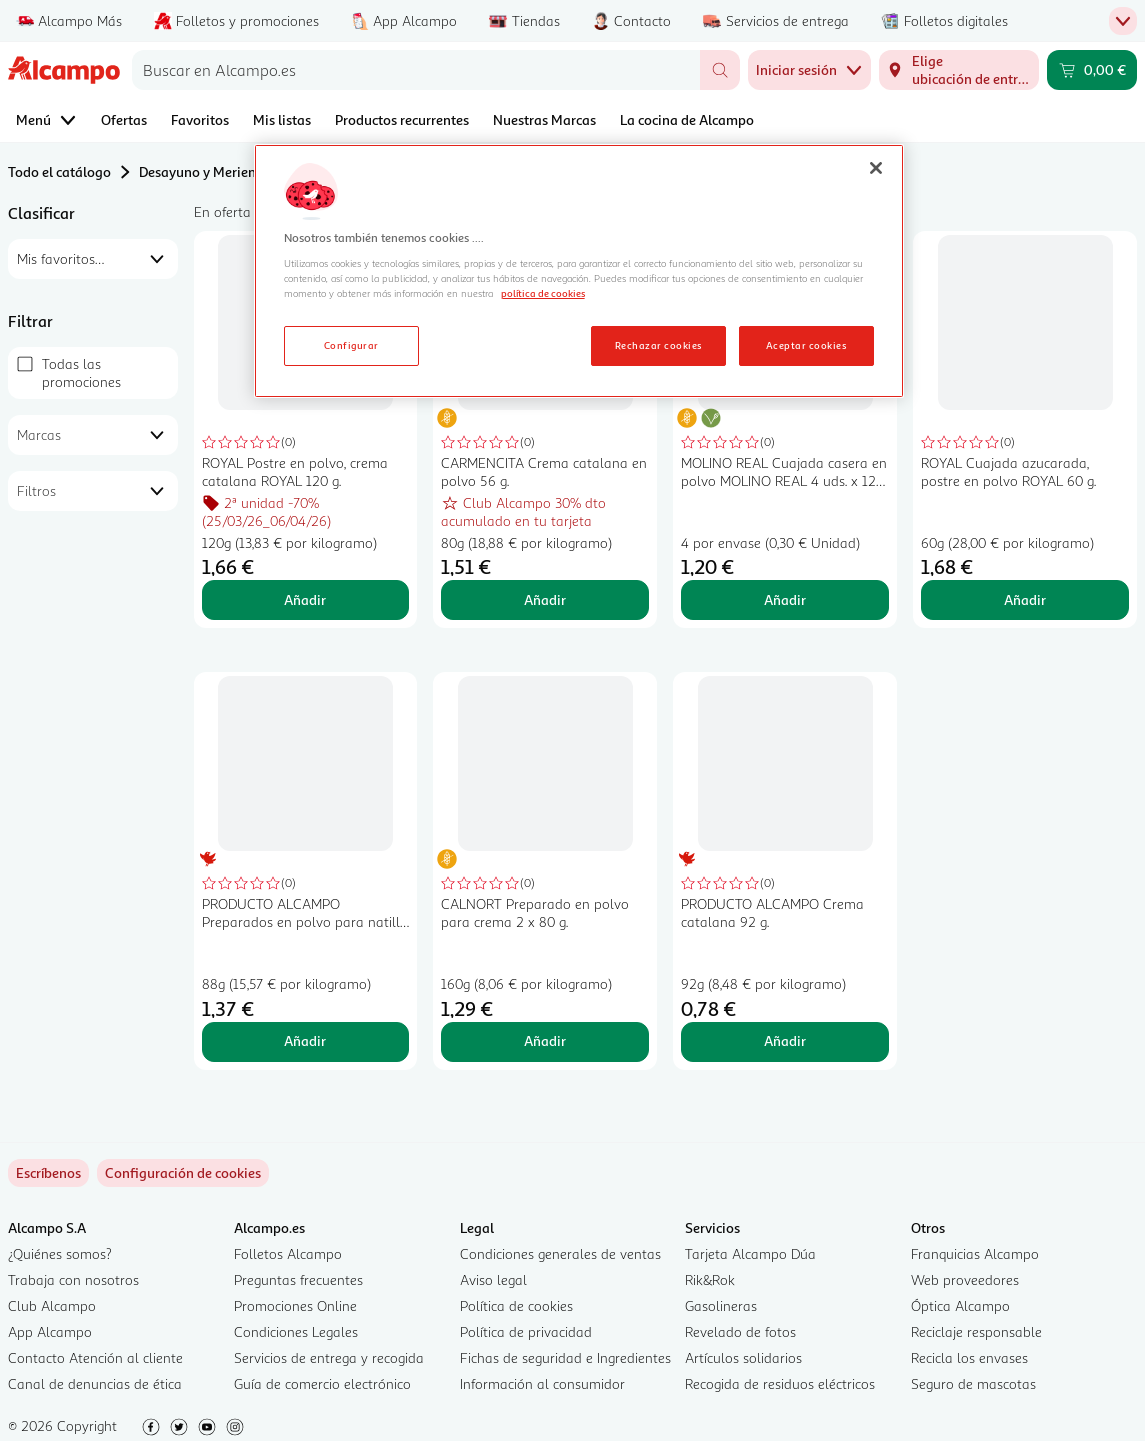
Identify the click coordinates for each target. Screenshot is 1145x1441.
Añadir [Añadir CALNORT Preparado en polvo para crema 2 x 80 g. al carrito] (545, 1040)
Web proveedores (965, 1279)
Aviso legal (493, 1279)
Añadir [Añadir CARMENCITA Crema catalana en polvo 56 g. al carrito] (545, 599)
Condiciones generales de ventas (560, 1253)
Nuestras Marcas (544, 119)
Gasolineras (721, 1305)
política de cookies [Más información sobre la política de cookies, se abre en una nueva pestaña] (543, 293)
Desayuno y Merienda (205, 171)
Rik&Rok (710, 1279)
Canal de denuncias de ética (95, 1383)
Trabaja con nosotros (73, 1279)
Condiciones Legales (296, 1331)
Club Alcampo (52, 1305)
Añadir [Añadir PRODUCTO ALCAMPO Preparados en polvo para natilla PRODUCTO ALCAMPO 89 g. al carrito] (305, 1040)
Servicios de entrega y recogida (329, 1357)
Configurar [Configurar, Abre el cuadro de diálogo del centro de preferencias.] (351, 345)
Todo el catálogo (59, 171)
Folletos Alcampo (288, 1253)
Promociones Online (295, 1305)
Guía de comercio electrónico (322, 1383)
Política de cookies (516, 1305)
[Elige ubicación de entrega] (959, 70)
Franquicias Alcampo (975, 1253)
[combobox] (416, 70)
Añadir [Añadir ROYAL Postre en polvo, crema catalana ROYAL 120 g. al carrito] (305, 599)
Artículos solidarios (743, 1357)
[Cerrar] (876, 168)
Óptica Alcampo (960, 1305)
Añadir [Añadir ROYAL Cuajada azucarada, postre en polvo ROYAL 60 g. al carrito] (1025, 599)
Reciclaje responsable (976, 1331)
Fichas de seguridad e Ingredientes (565, 1357)
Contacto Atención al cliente (95, 1357)
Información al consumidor (542, 1383)
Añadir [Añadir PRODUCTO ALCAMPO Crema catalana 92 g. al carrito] (785, 1040)
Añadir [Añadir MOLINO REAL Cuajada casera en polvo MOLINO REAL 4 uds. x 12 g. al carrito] (785, 599)
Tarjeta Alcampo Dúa (750, 1253)
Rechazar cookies (658, 345)
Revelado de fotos (740, 1331)
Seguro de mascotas (973, 1383)
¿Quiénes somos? (60, 1253)
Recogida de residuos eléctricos (780, 1383)
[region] (579, 271)
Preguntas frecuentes (298, 1279)
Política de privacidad (526, 1331)
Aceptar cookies (806, 345)
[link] (183, 1173)
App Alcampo (50, 1331)
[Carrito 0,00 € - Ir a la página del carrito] (1092, 70)
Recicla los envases (969, 1357)
